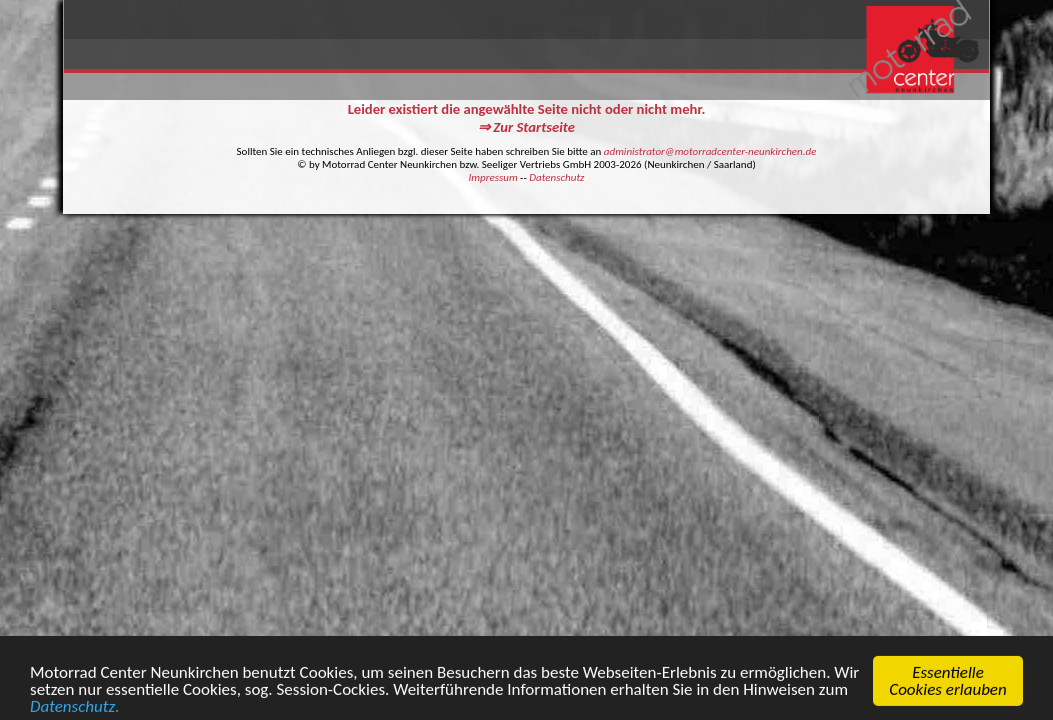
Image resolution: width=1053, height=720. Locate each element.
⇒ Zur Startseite (526, 127)
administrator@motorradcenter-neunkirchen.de (710, 151)
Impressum (493, 177)
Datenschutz (556, 177)
